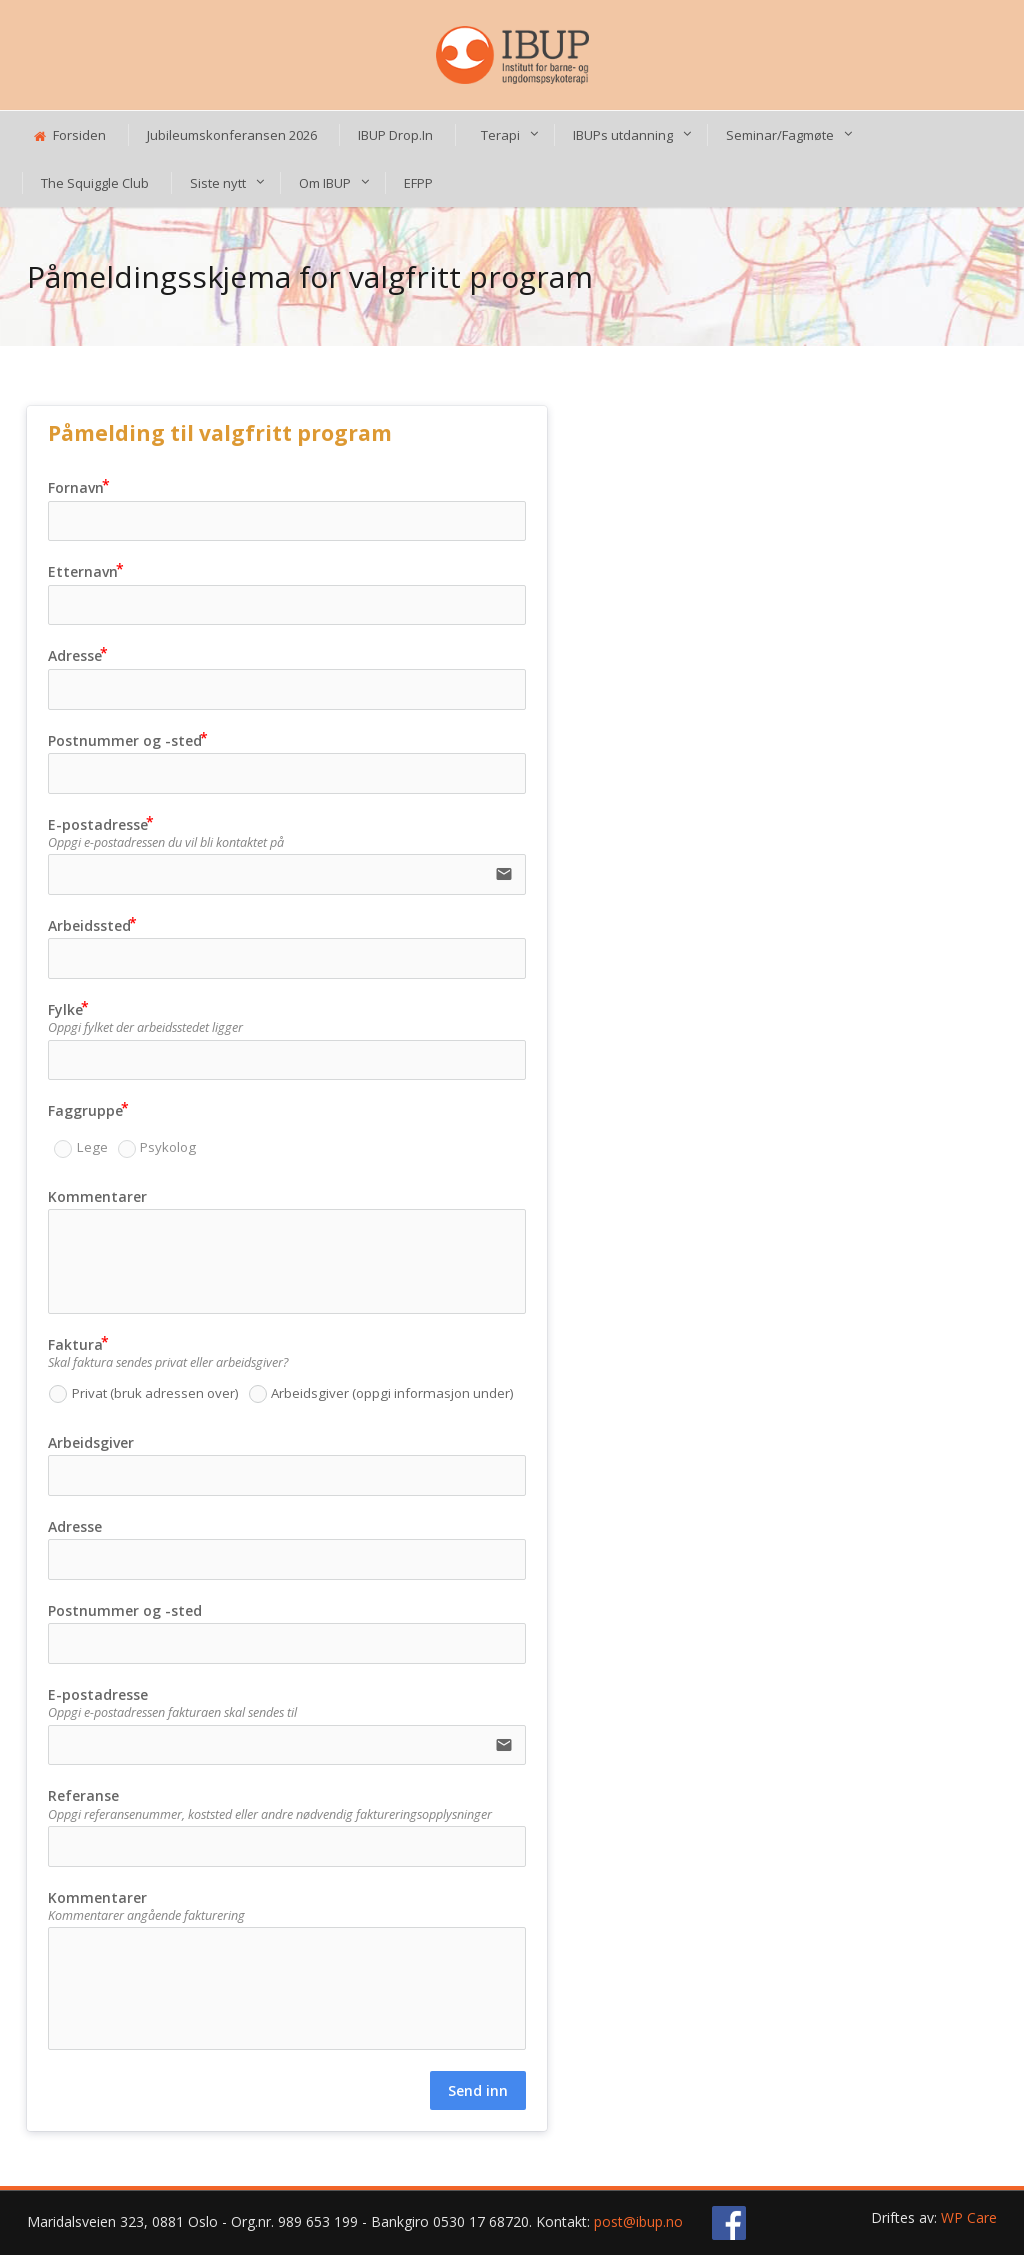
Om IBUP (325, 183)
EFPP (418, 183)
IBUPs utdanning (623, 135)
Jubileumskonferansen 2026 (232, 135)
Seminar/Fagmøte (780, 135)
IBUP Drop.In (395, 135)
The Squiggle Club (95, 183)
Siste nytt (218, 183)
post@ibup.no (638, 2221)
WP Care (969, 2217)
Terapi (500, 135)
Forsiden (70, 135)
